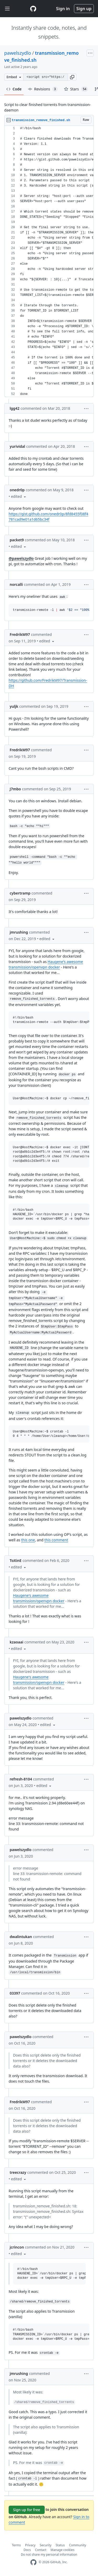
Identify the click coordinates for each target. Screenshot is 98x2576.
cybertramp (20, 893)
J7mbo (15, 788)
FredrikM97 (20, 634)
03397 (15, 1993)
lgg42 (15, 408)
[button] (72, 77)
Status (60, 2545)
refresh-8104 (21, 1779)
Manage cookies (62, 2550)
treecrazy (18, 2172)
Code (14, 88)
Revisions (43, 89)
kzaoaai (16, 1642)
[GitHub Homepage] (33, 2562)
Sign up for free (26, 2509)
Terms (16, 2545)
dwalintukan (21, 1936)
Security (45, 2545)
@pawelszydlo (21, 558)
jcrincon (17, 2247)
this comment (56, 1539)
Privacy (30, 2545)
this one (28, 1539)
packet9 (17, 539)
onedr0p (17, 489)
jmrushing (19, 932)
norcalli (16, 584)
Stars (76, 89)
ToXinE (15, 1560)
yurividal (17, 446)
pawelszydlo (17, 53)
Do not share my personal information (49, 2554)
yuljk (14, 706)
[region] (49, 261)
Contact (40, 2550)
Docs (27, 2550)
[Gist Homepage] (33, 8)
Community (77, 2545)
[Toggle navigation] (7, 8)
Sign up (83, 8)
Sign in (63, 8)
